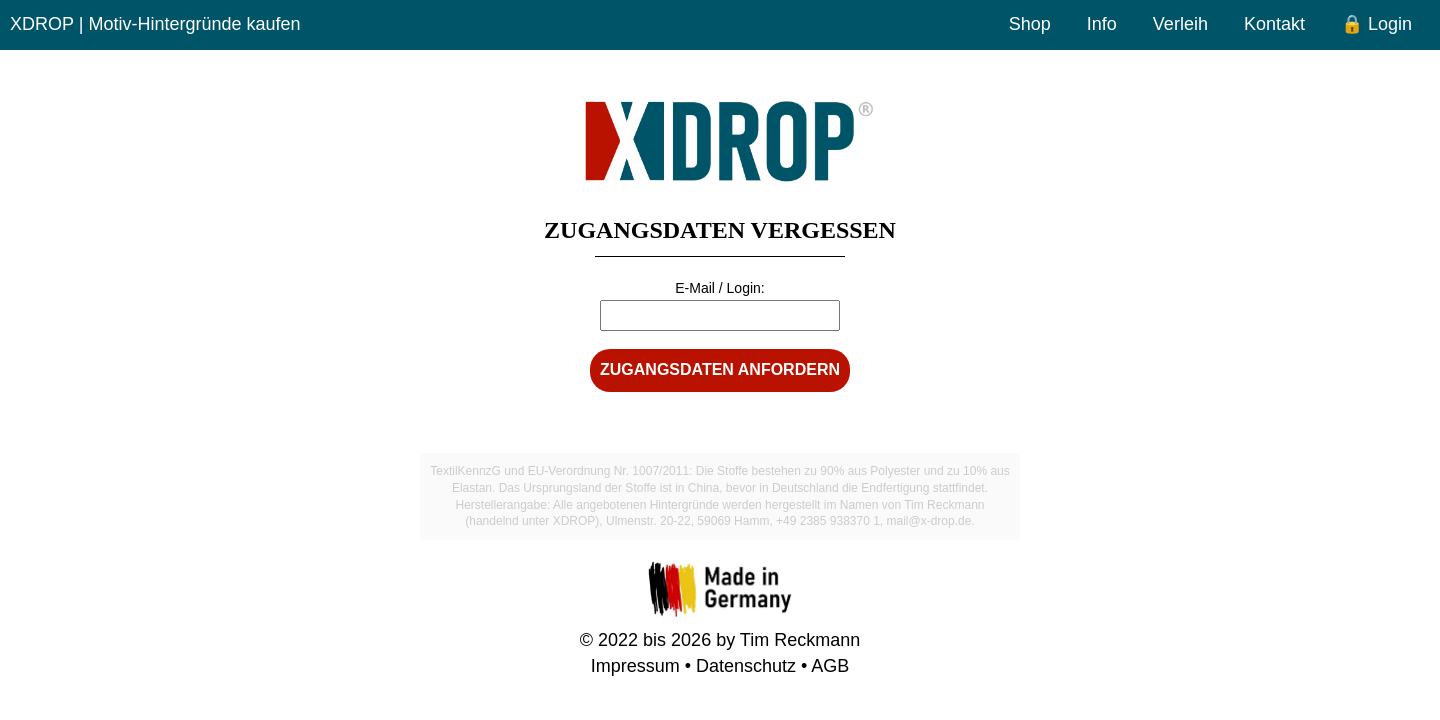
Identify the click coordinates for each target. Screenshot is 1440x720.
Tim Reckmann (800, 640)
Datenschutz (746, 666)
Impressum (635, 666)
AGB (830, 666)
